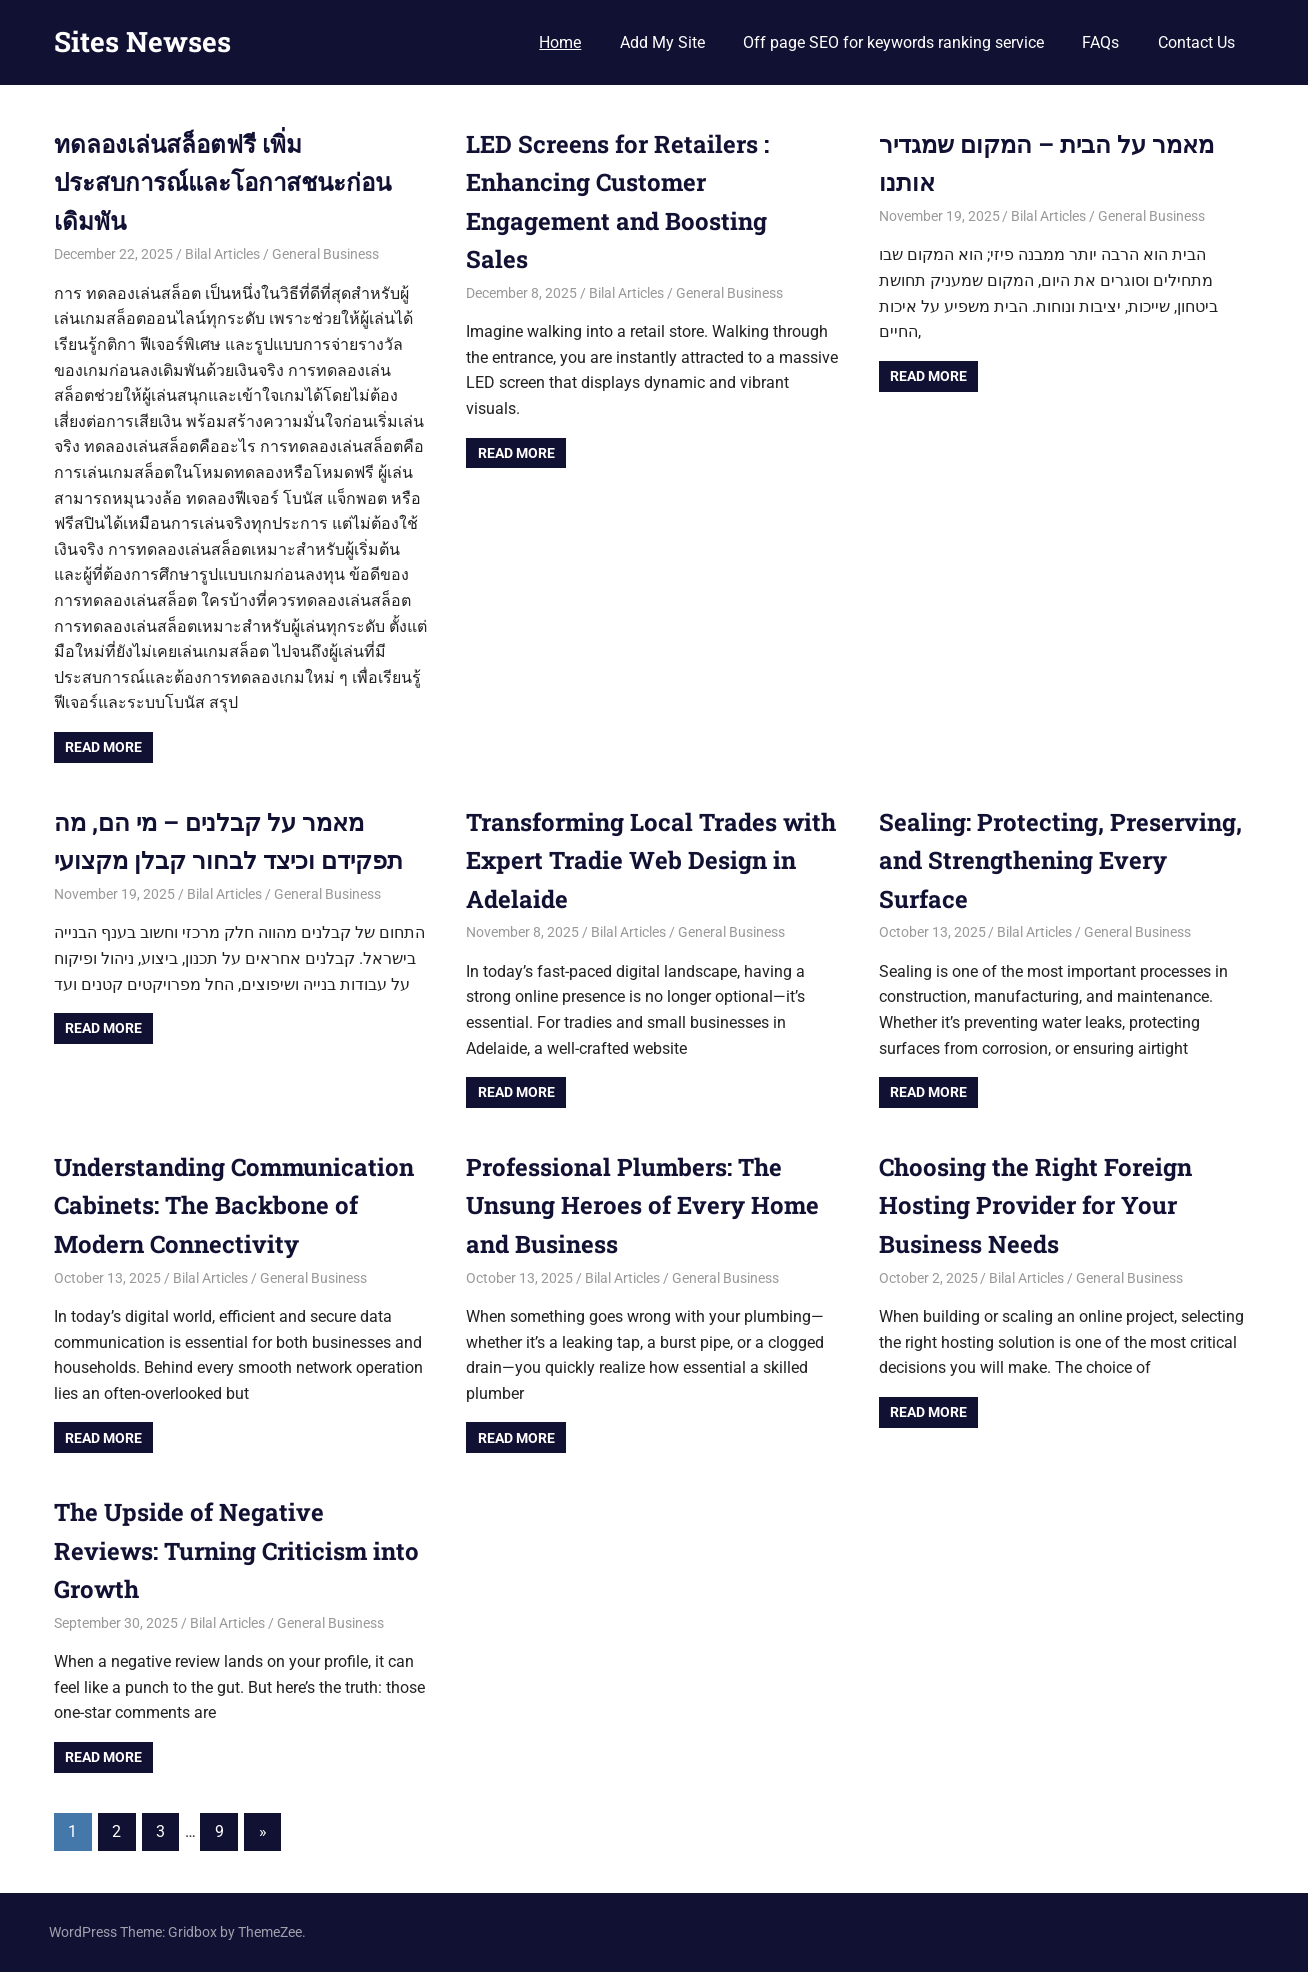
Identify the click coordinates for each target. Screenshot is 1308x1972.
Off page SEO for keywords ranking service (893, 42)
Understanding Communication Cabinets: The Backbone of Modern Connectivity (234, 1205)
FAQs (1100, 42)
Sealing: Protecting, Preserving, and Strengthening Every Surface (1060, 860)
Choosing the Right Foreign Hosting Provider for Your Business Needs (1035, 1205)
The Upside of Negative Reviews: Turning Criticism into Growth (236, 1550)
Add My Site (662, 42)
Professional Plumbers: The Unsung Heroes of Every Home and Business (642, 1205)
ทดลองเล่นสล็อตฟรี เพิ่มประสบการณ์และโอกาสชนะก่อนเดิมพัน (222, 182)
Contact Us (1196, 42)
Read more (103, 747)
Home (560, 42)
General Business (325, 254)
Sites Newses (142, 41)
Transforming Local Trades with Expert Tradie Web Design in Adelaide (651, 860)
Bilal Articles (222, 254)
